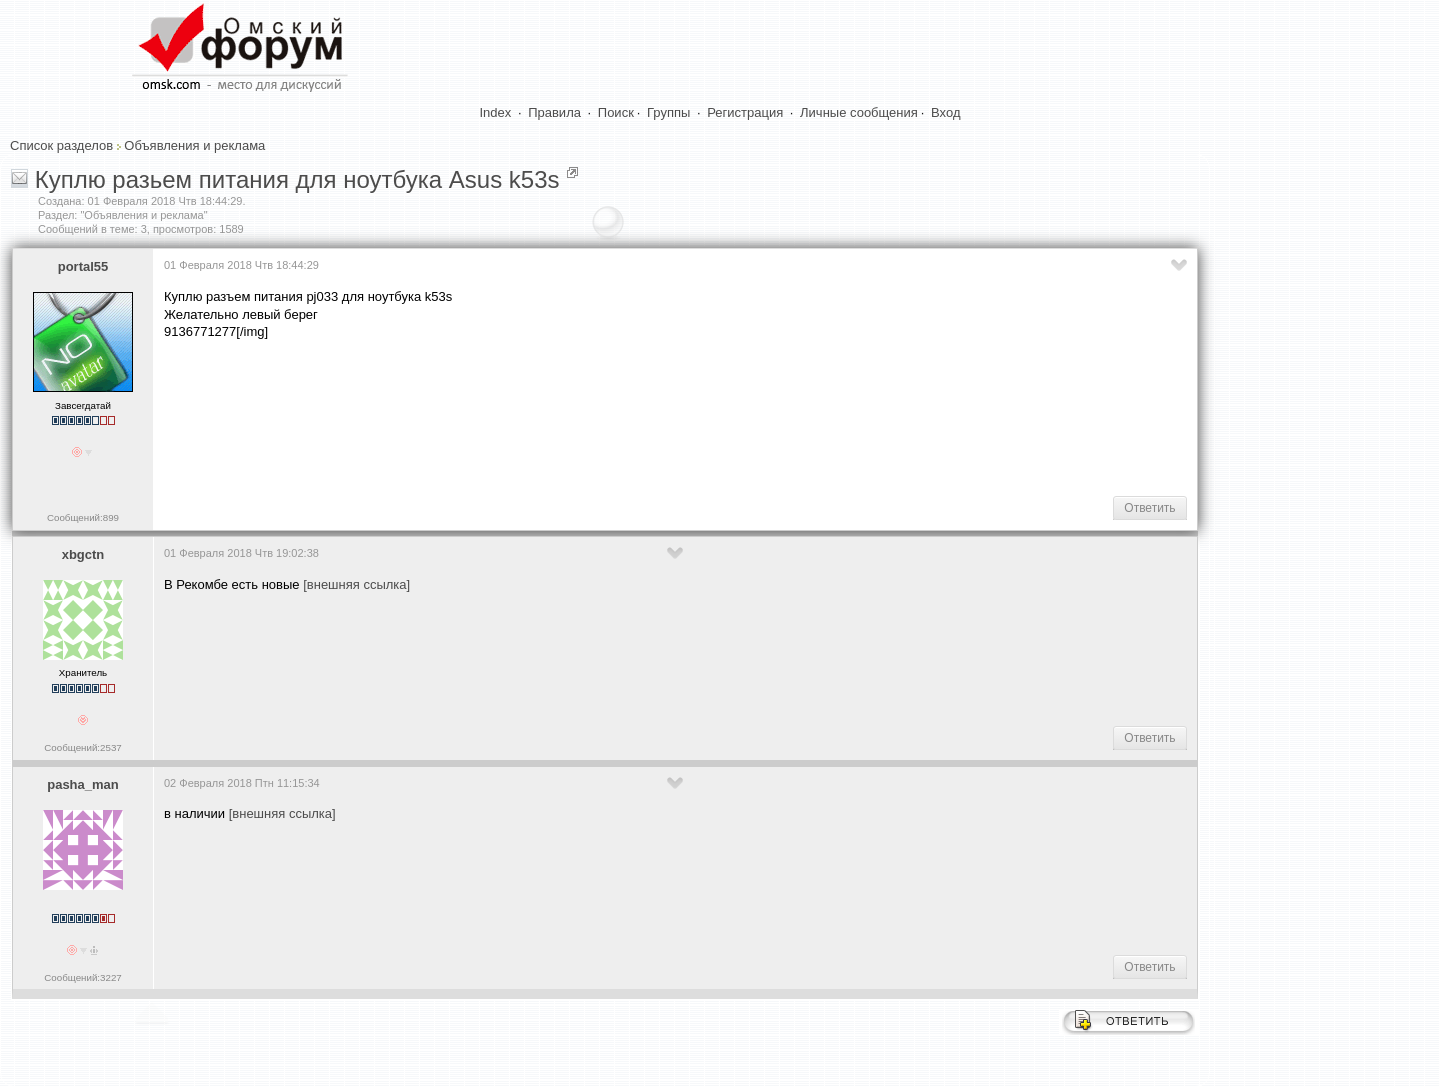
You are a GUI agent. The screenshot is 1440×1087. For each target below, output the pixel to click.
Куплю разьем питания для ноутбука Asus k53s (297, 179)
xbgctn (83, 554)
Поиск (616, 112)
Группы (668, 112)
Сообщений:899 (83, 517)
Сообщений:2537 (82, 747)
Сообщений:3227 (82, 977)
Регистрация (745, 112)
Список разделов (61, 145)
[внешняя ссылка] (356, 584)
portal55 (83, 266)
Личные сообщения (859, 112)
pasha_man (83, 784)
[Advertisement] (528, 416)
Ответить (1149, 508)
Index (496, 112)
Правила (554, 112)
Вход (945, 112)
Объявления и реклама (194, 145)
